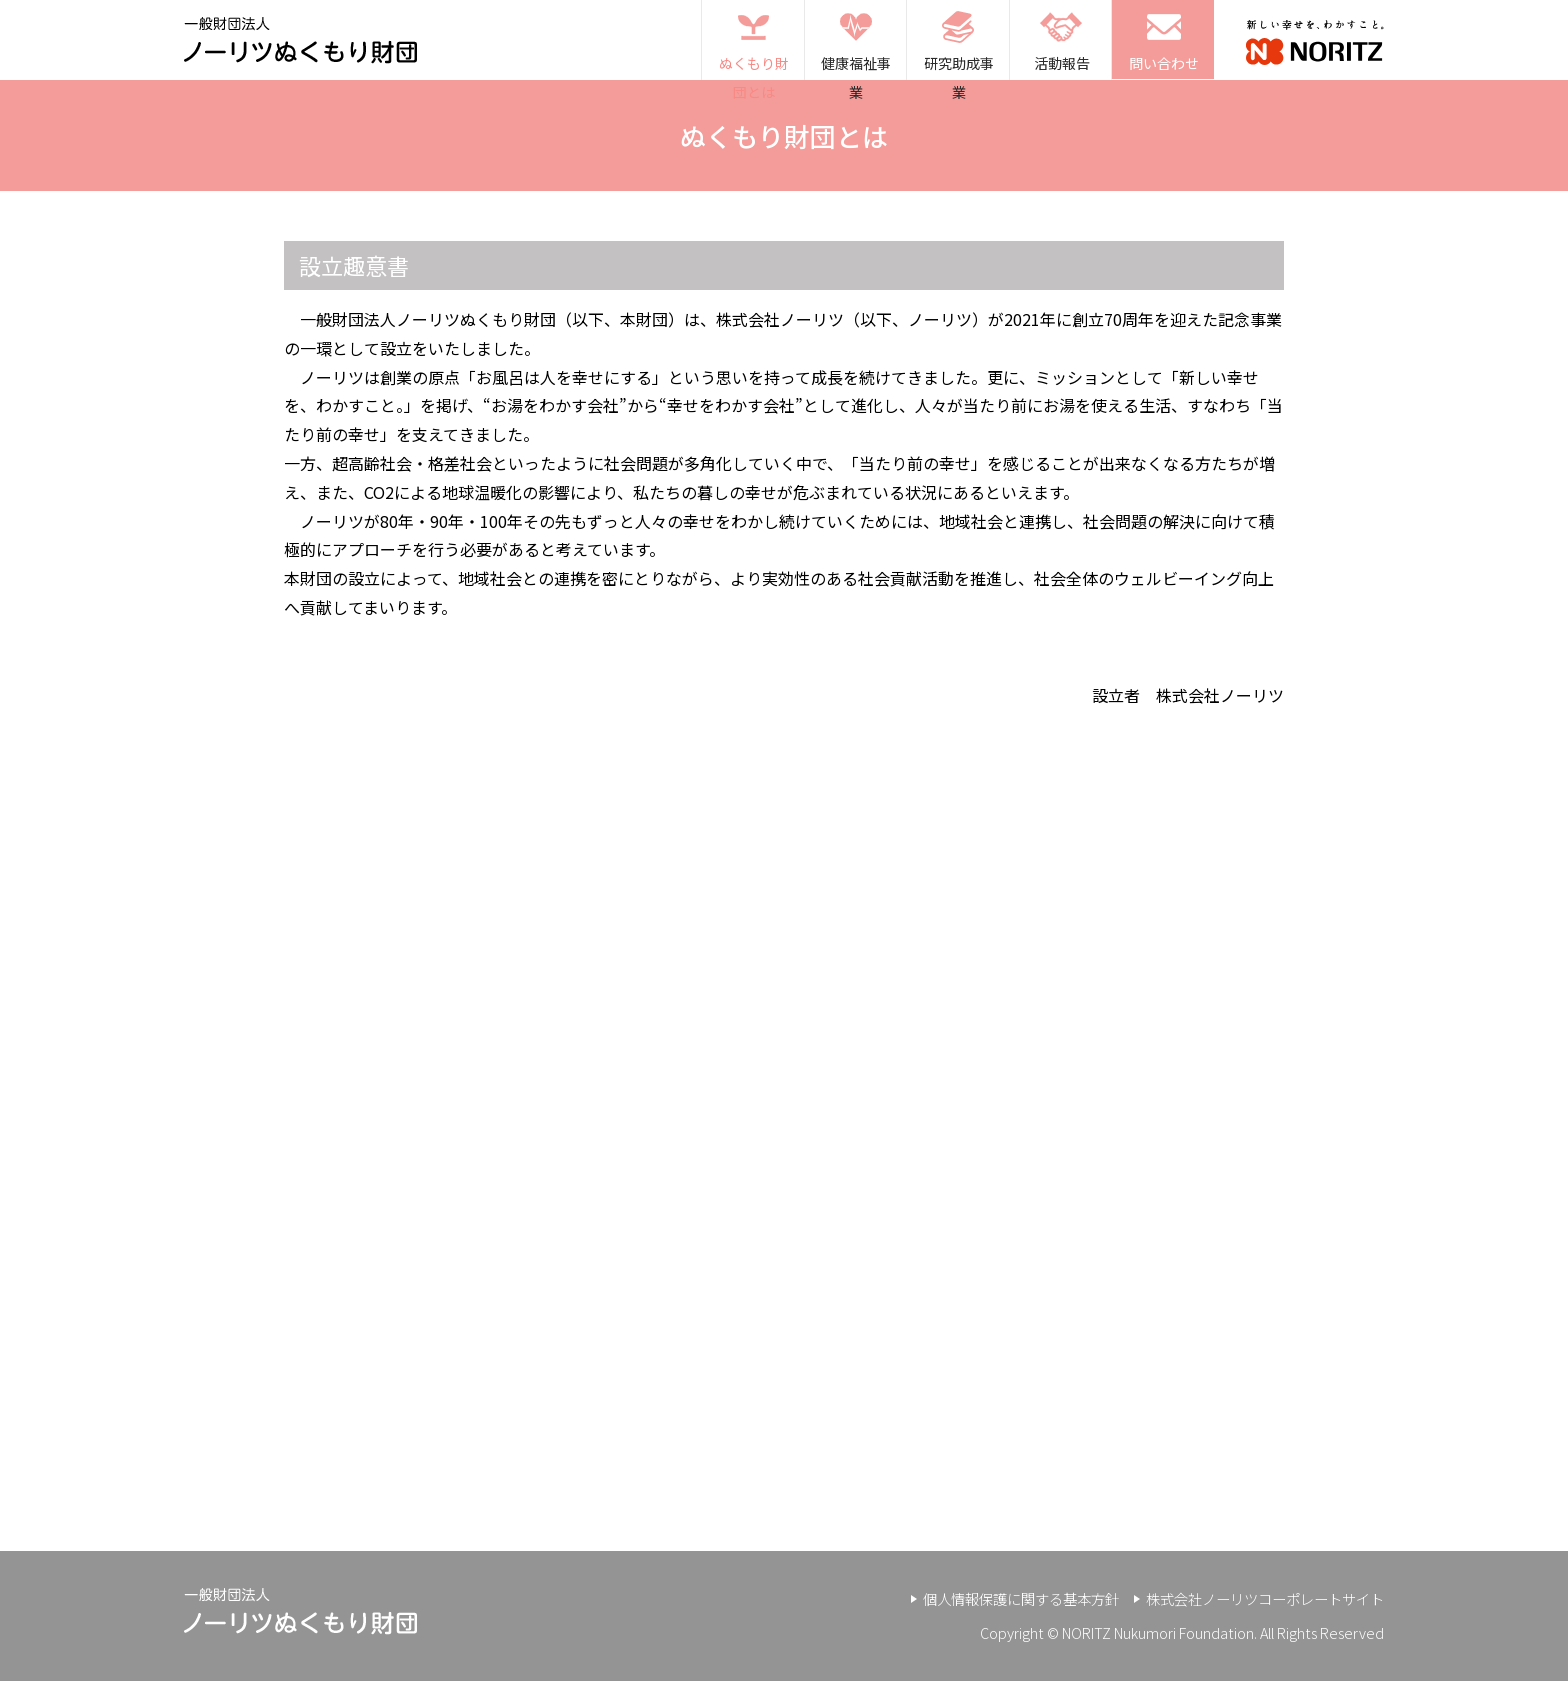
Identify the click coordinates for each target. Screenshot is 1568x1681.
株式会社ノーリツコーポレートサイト (1265, 1598)
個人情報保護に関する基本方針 (1021, 1598)
